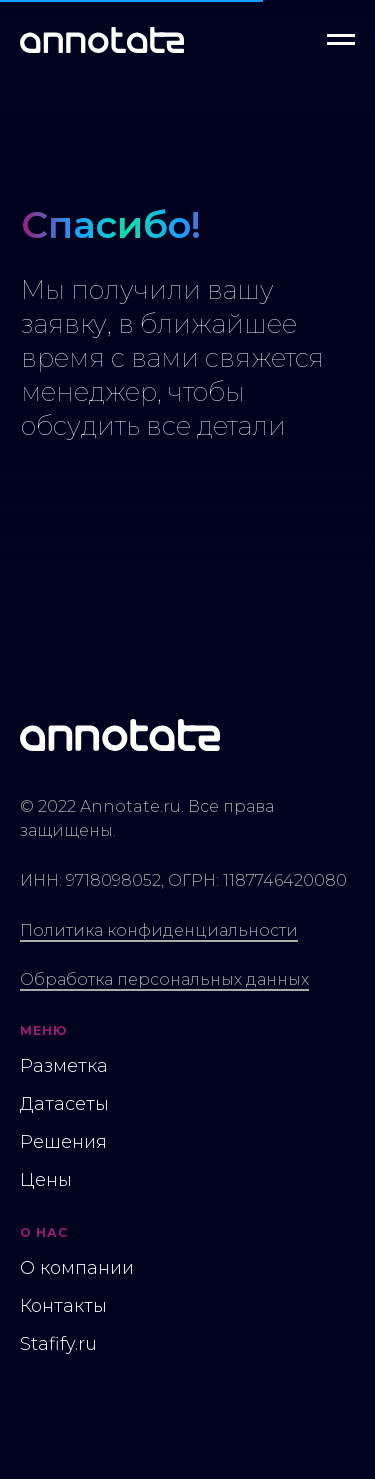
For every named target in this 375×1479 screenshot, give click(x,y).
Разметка (64, 1066)
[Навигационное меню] (341, 40)
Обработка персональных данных (164, 979)
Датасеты (64, 1104)
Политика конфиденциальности (159, 930)
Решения (63, 1142)
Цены (46, 1180)
